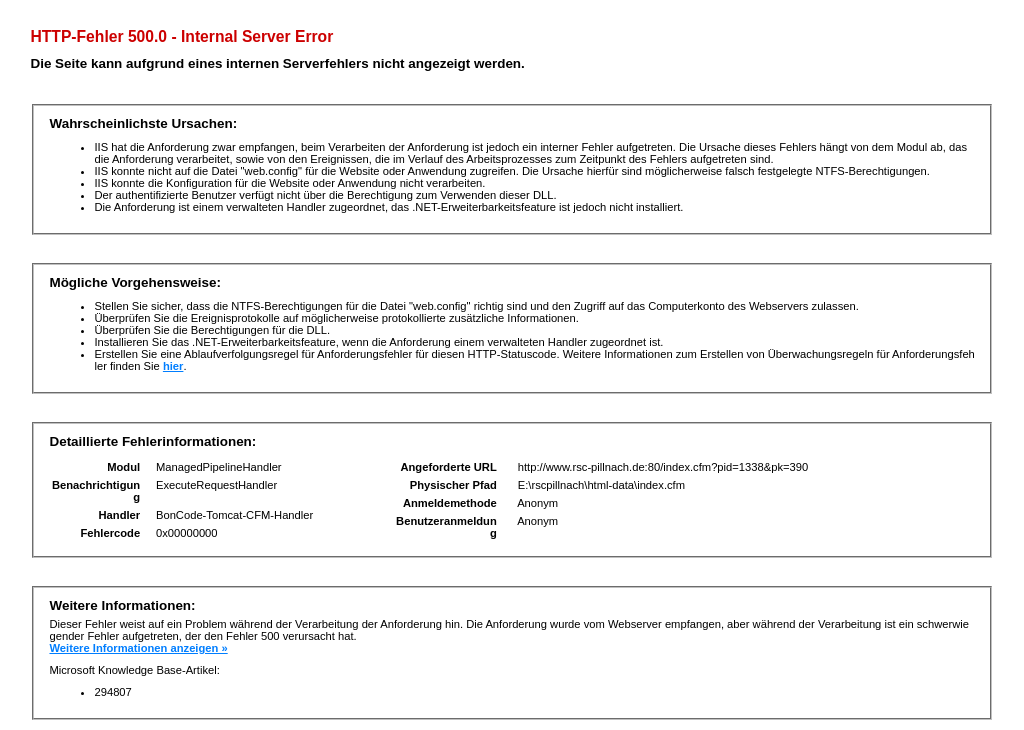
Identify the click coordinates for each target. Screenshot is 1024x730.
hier (173, 366)
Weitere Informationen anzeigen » (138, 648)
